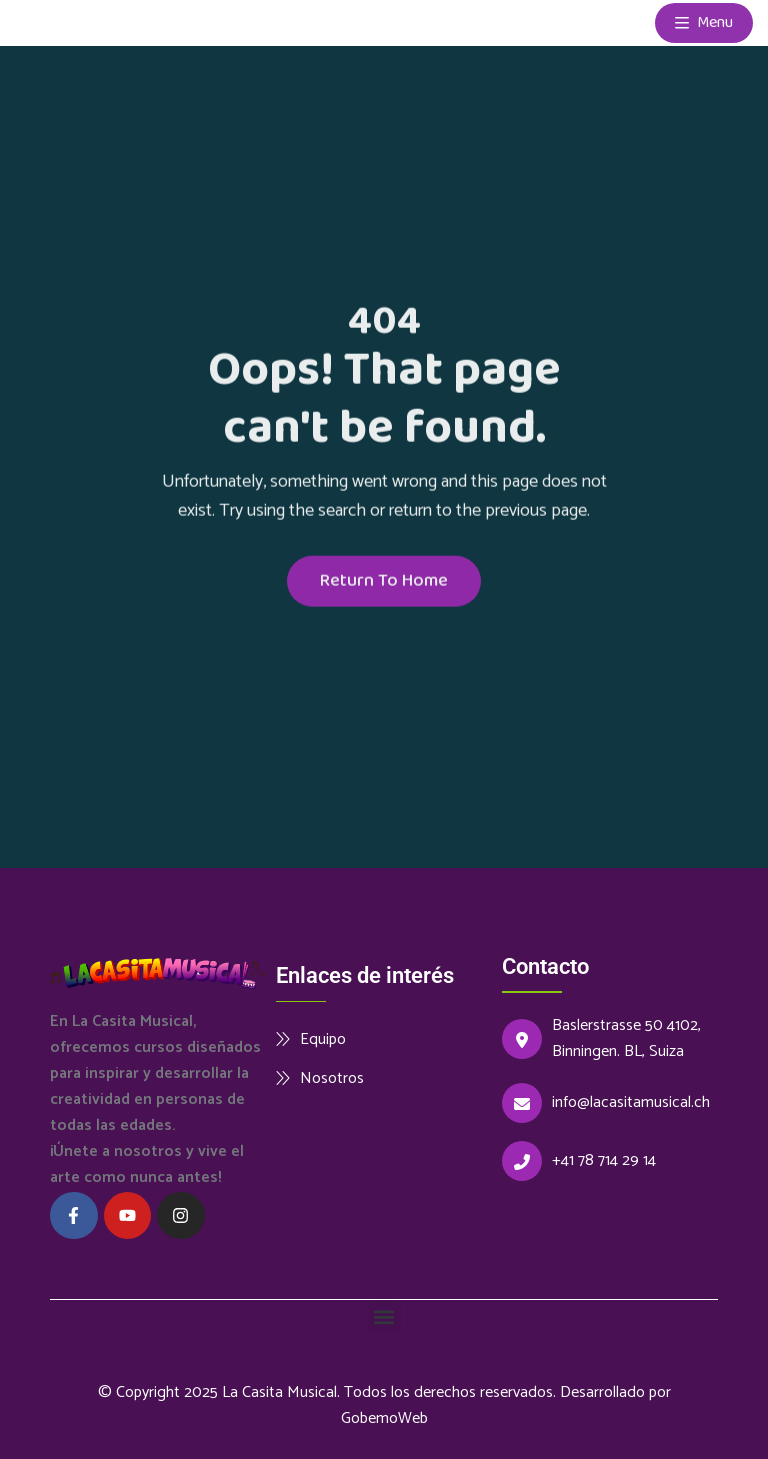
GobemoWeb (384, 1418)
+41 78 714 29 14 (604, 1161)
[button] (384, 1316)
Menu (704, 23)
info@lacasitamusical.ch (631, 1103)
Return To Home (384, 583)
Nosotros (332, 1078)
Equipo (323, 1039)
